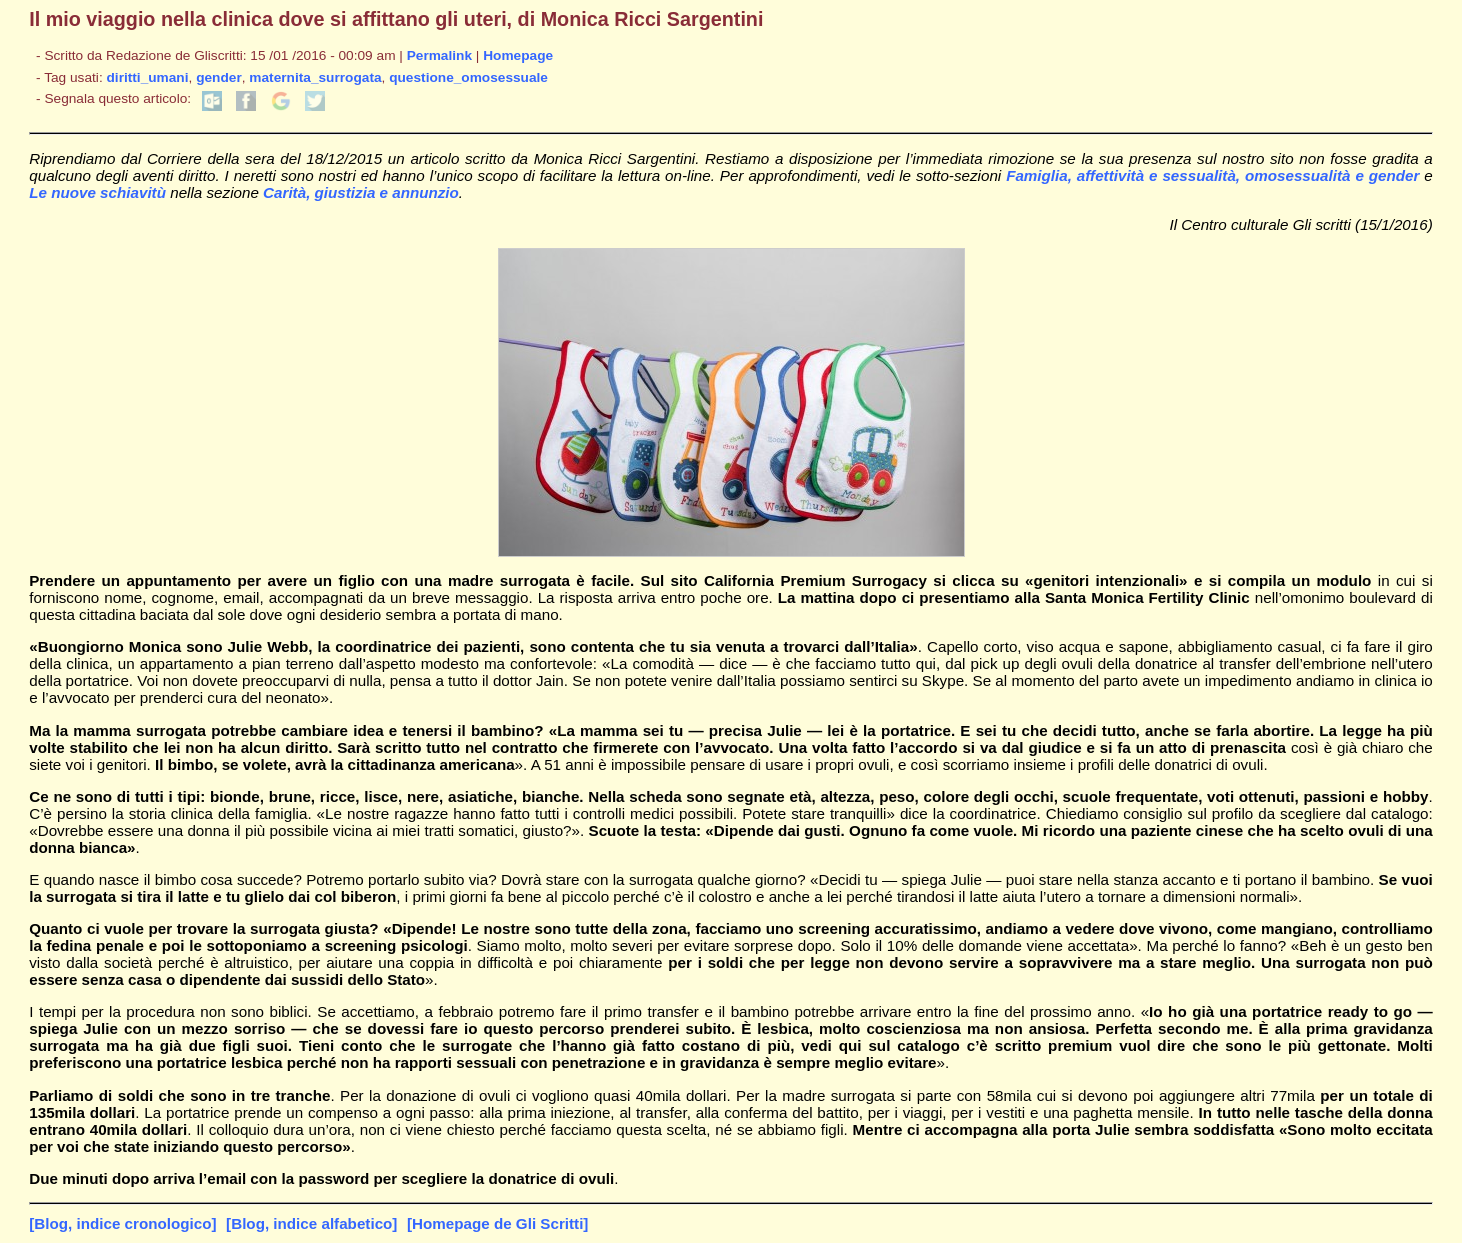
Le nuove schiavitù (99, 192)
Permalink (439, 55)
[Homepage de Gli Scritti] (497, 1223)
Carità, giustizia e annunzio (361, 192)
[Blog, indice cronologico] (122, 1223)
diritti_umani (147, 77)
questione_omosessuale (468, 77)
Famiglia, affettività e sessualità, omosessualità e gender (1212, 175)
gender (219, 77)
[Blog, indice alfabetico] (311, 1223)
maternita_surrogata (315, 77)
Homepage (518, 55)
